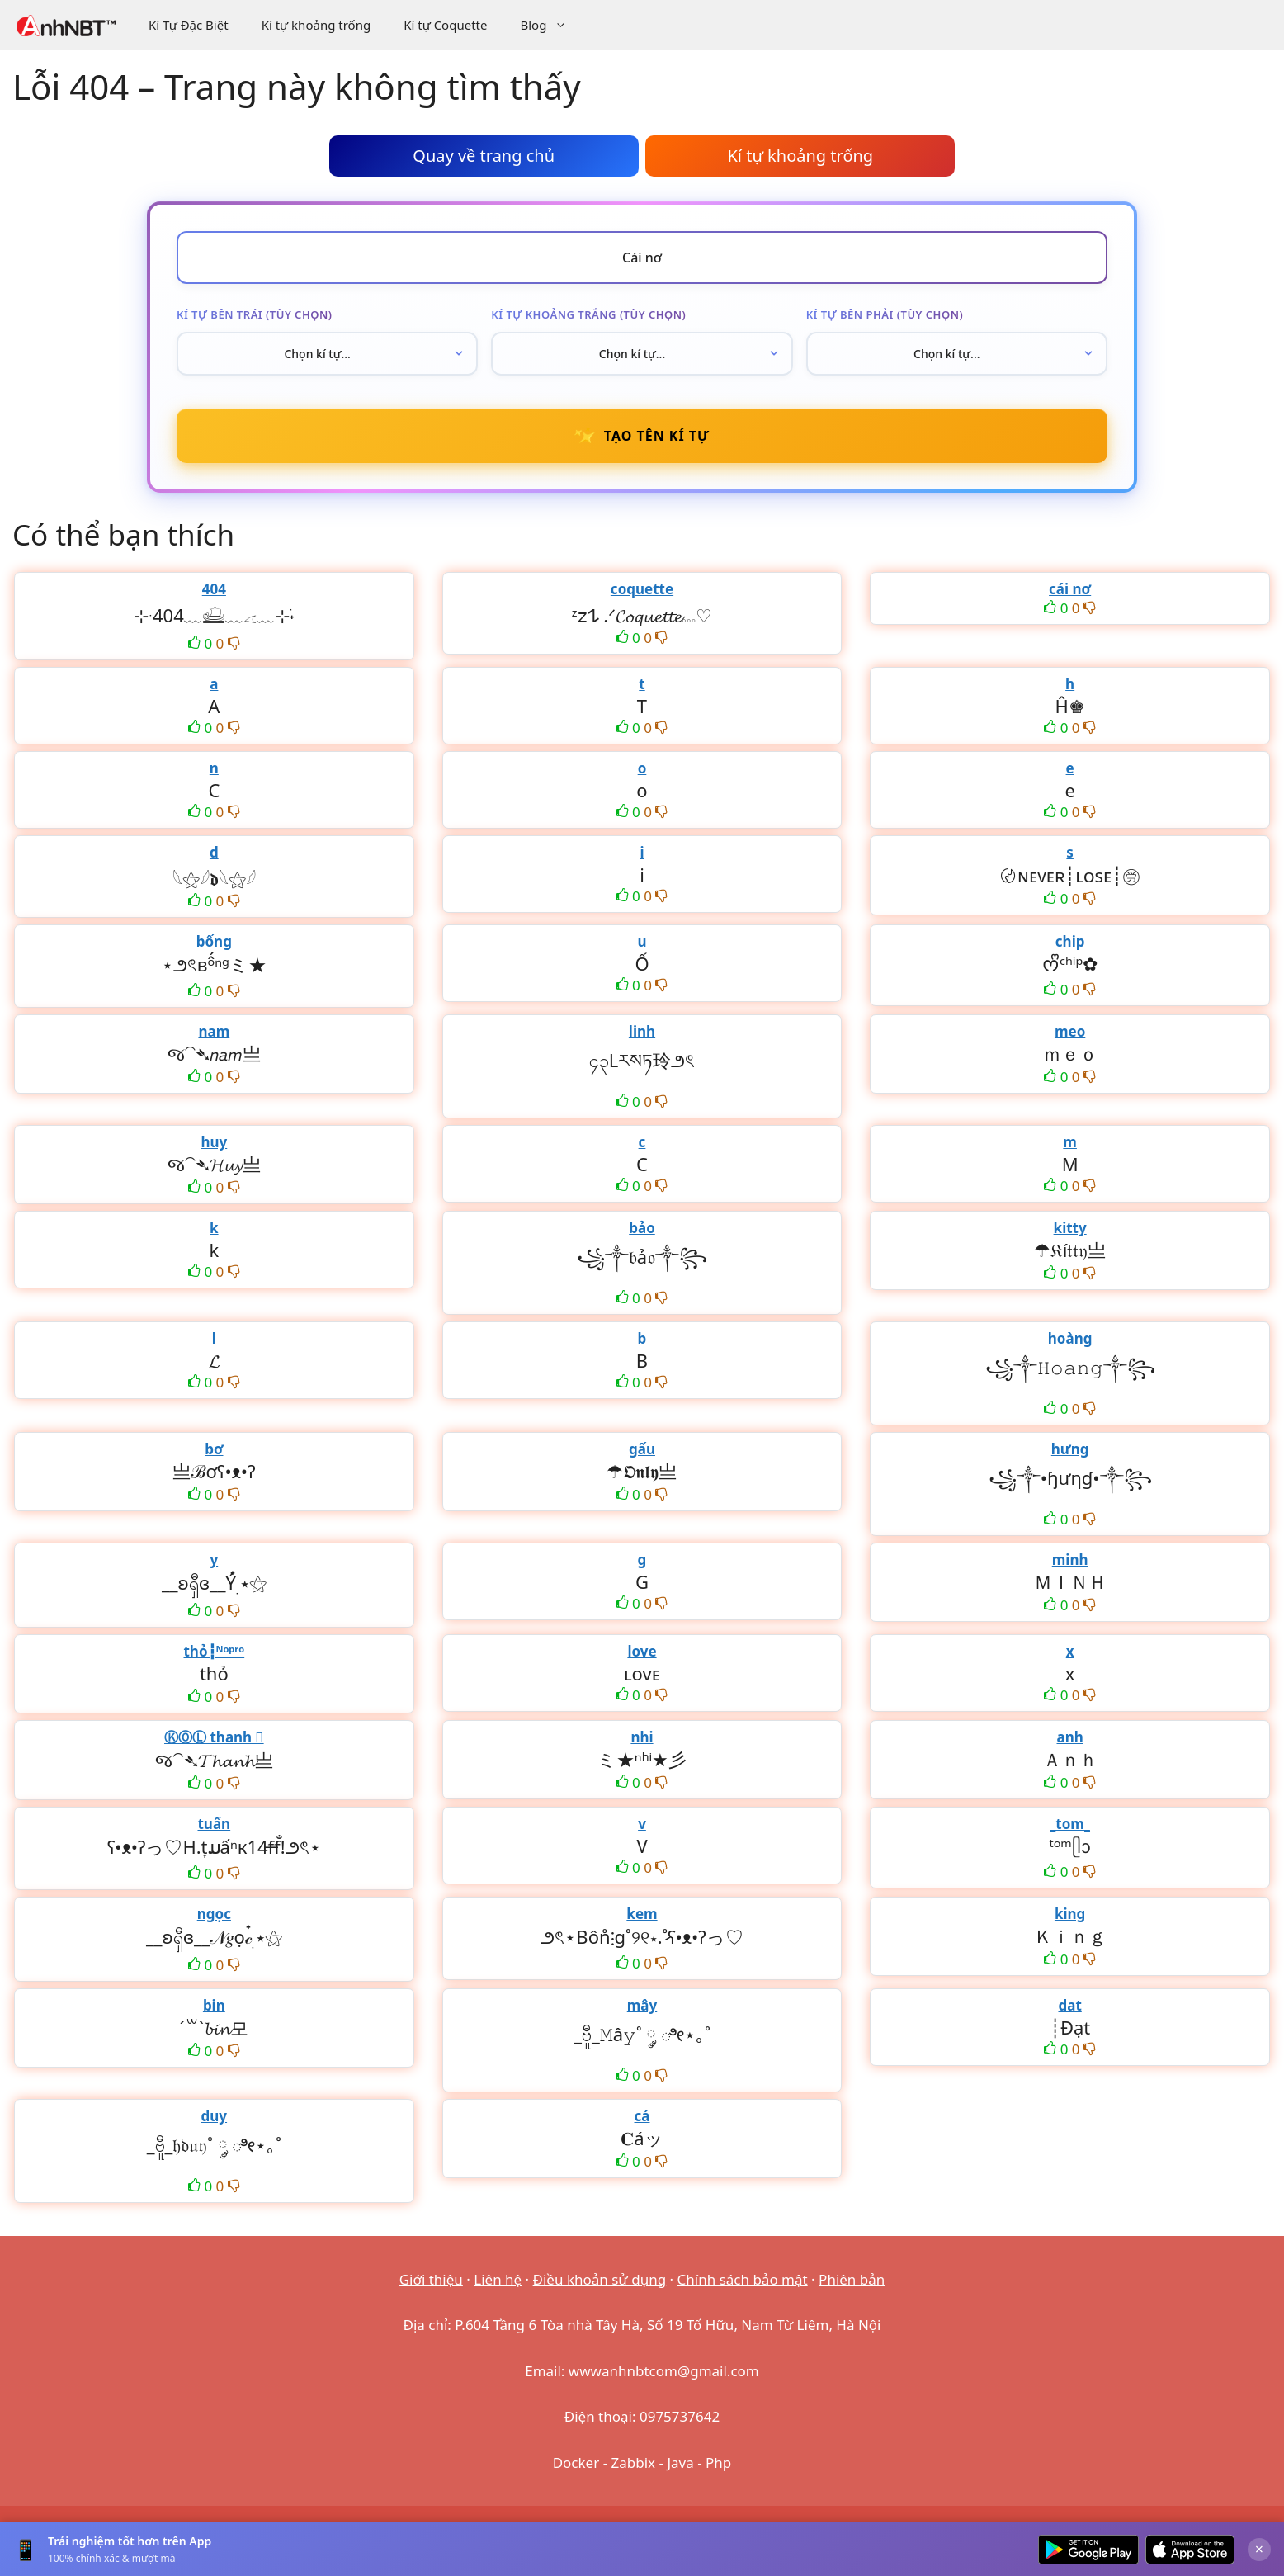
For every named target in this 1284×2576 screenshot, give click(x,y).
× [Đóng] (1259, 2549)
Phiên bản (852, 2279)
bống (214, 941)
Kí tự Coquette (445, 25)
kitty (1070, 1227)
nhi (641, 1737)
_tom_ (1070, 1823)
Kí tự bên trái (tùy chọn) (254, 314)
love (641, 1651)
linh (642, 1031)
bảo (642, 1227)
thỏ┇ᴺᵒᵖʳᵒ (213, 1651)
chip (1070, 941)
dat (1069, 2005)
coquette (642, 588)
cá (642, 2115)
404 (214, 588)
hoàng (1070, 1338)
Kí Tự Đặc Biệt (189, 25)
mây (642, 2005)
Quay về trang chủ (484, 155)
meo (1070, 1031)
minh (1070, 1559)
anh (1069, 1737)
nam (213, 1031)
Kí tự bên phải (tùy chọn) (885, 314)
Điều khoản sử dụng (600, 2279)
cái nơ (1070, 588)
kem (641, 1913)
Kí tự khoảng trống (316, 25)
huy (214, 1141)
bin (214, 2005)
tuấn (213, 1823)
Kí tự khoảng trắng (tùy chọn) (588, 314)
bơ (214, 1448)
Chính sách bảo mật (742, 2279)
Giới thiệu (431, 2279)
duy (214, 2115)
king (1070, 1913)
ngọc (214, 1913)
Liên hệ (498, 2279)
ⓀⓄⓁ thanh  (214, 1737)
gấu (642, 1448)
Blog (551, 25)
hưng (1070, 1448)
